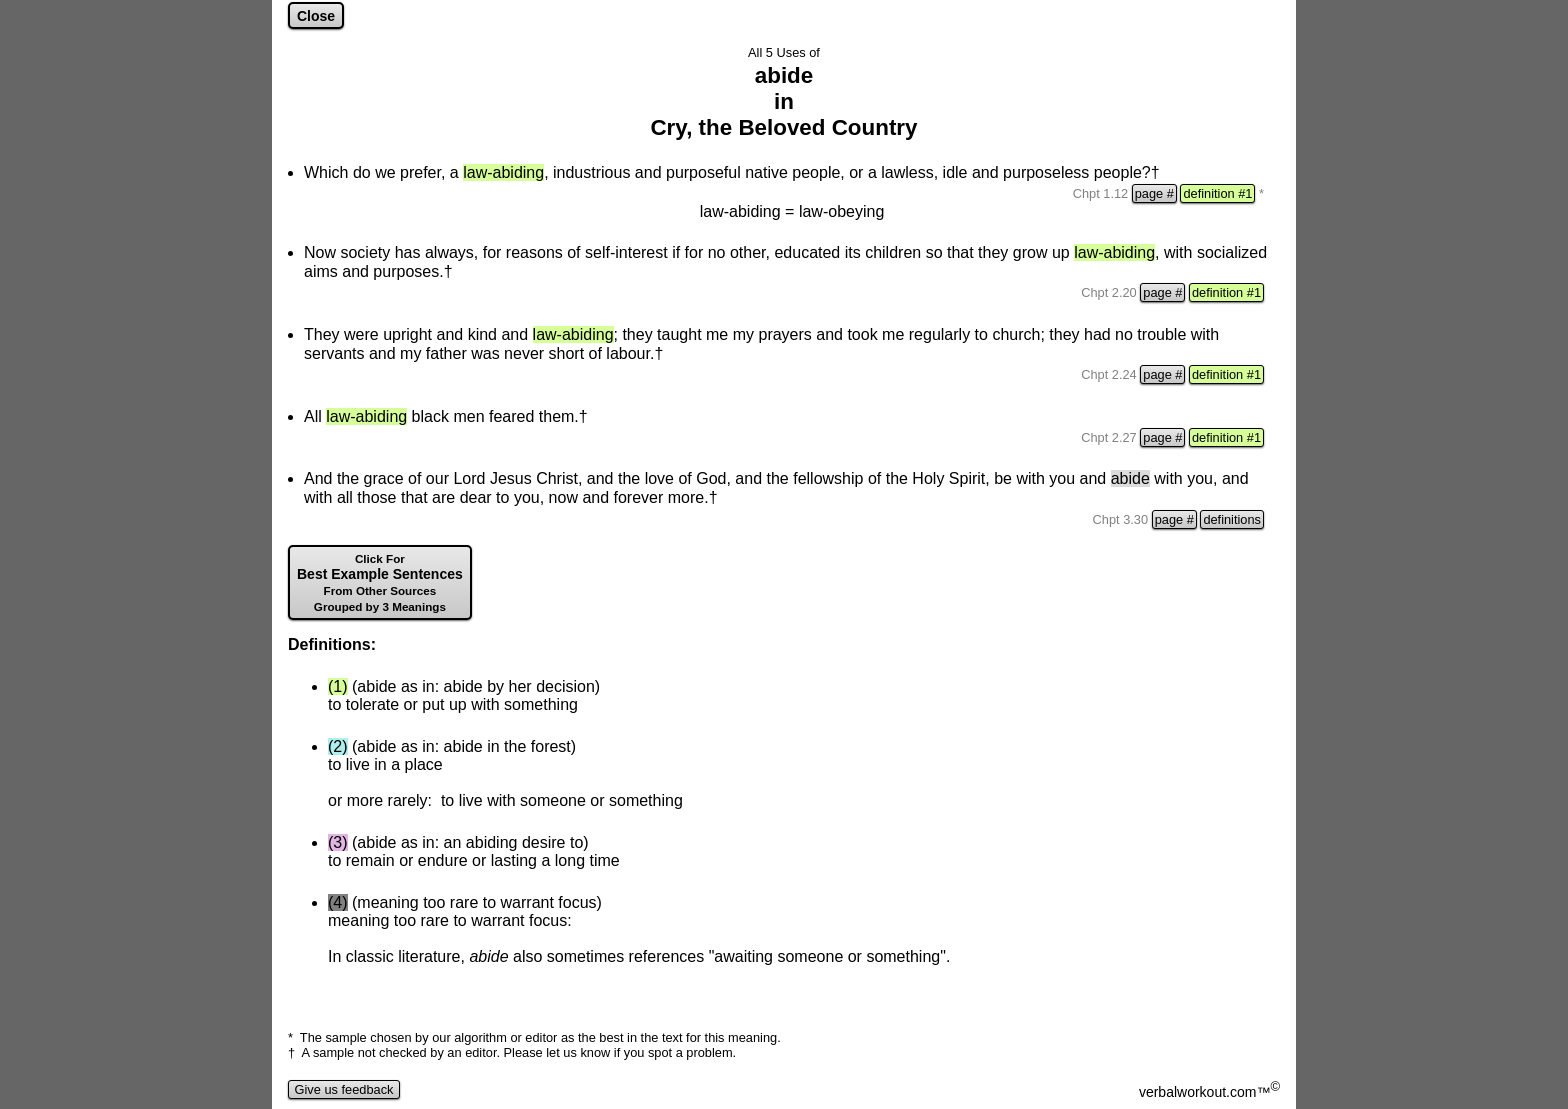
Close (316, 16)
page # (1154, 193)
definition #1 (1217, 193)
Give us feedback (344, 1089)
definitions (1232, 519)
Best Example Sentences (380, 582)
